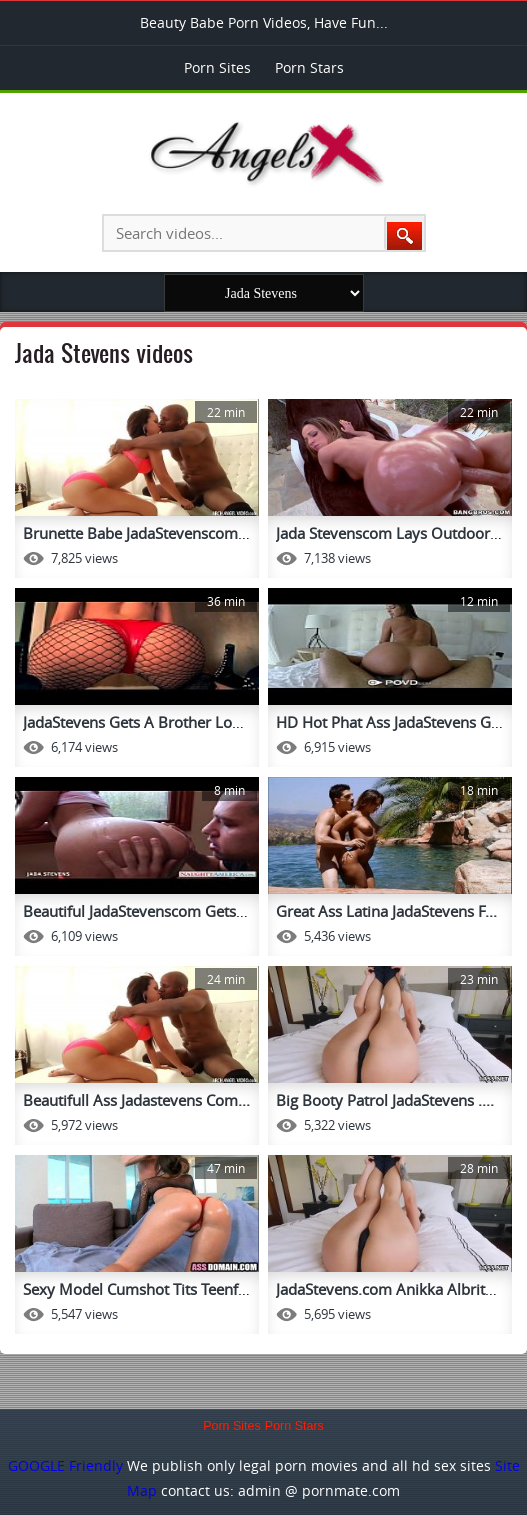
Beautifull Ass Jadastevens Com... (136, 1100)
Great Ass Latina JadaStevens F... (386, 911)
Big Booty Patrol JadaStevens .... (385, 1100)
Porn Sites (217, 67)
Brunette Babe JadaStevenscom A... (143, 533)
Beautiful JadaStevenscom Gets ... (137, 911)
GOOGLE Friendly (65, 1465)
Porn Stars (309, 67)
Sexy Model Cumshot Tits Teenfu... (141, 1289)
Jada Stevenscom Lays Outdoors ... (394, 533)
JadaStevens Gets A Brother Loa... (137, 722)
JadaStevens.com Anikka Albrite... (390, 1289)
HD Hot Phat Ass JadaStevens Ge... (393, 722)
